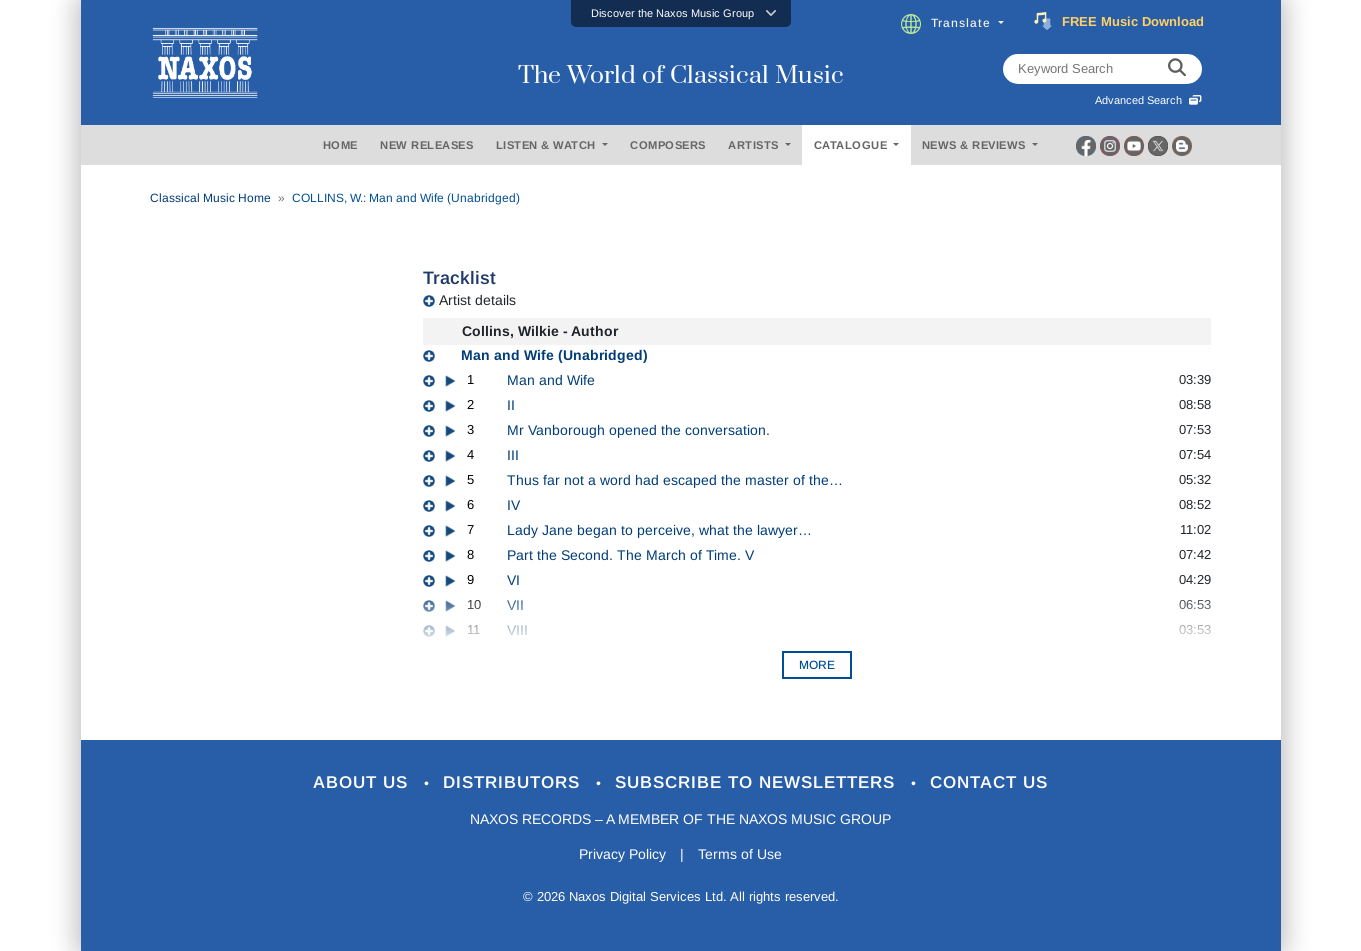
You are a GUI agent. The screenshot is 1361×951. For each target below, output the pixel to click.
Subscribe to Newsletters (758, 782)
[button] (681, 13)
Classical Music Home (210, 198)
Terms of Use (740, 854)
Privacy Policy (622, 854)
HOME (340, 145)
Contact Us (989, 782)
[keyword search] (1177, 69)
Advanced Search (1148, 100)
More (817, 665)
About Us (363, 782)
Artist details (477, 300)
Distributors (514, 782)
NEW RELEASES (426, 145)
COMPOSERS (668, 145)
